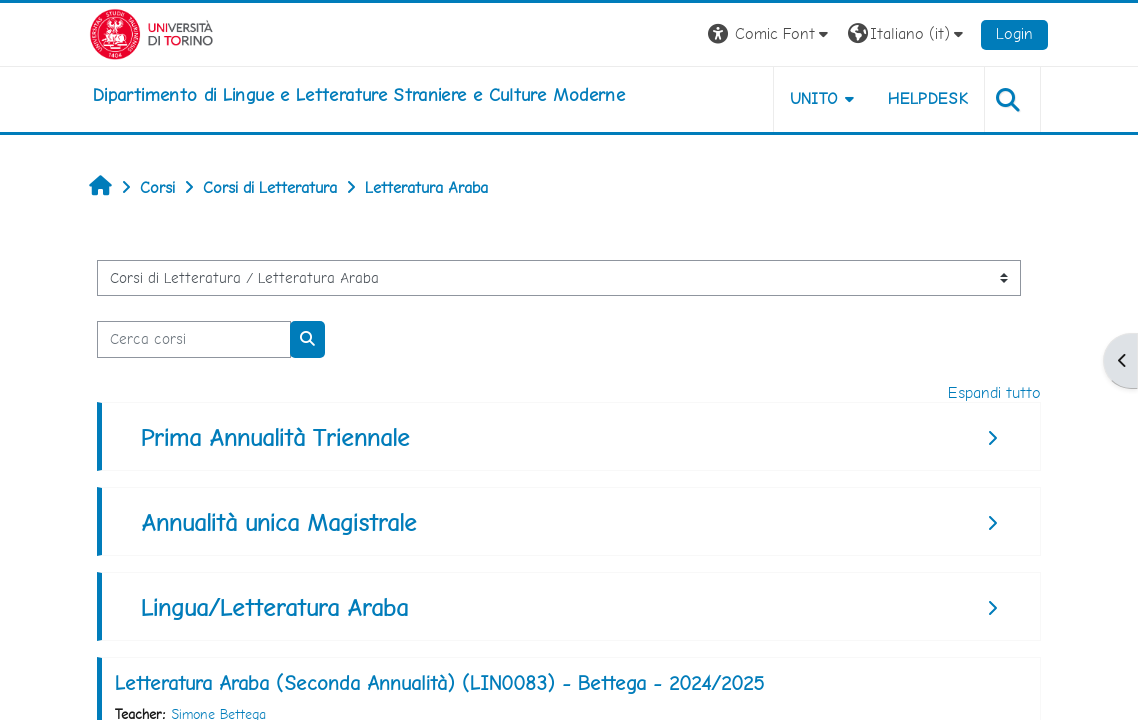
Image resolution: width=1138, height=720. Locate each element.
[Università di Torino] (151, 32)
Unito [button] (814, 98)
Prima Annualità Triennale (275, 437)
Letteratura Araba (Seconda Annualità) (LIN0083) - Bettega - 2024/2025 (439, 683)
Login (1014, 33)
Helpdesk (928, 98)
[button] (770, 34)
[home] (359, 95)
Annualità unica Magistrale (279, 522)
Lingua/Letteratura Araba (274, 607)
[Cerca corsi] (194, 339)
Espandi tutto (994, 392)
